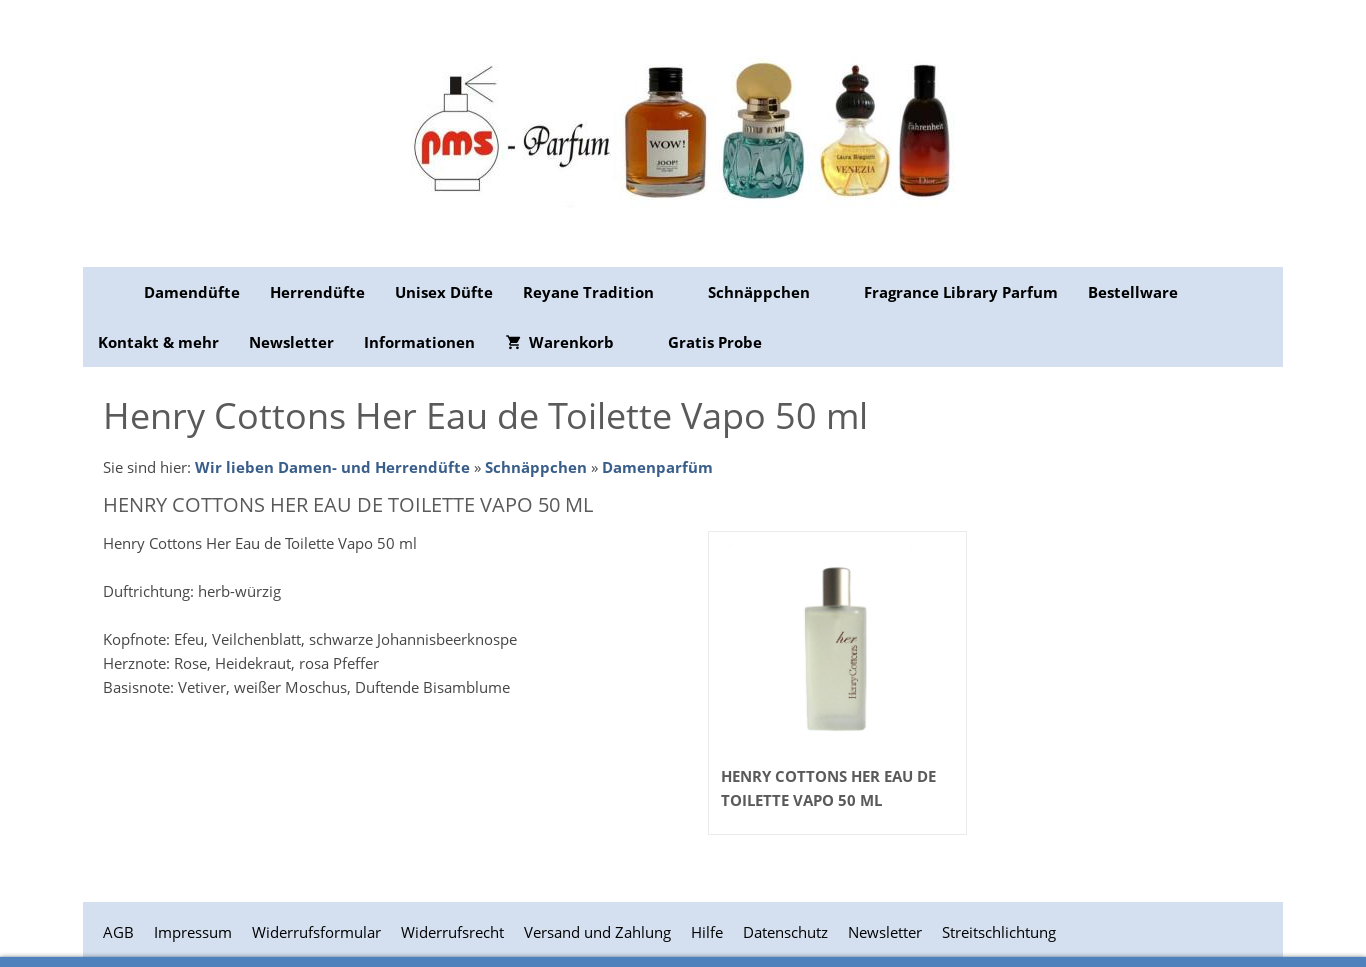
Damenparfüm (657, 467)
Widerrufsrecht (452, 932)
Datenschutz (785, 932)
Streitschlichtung (999, 932)
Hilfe (707, 932)
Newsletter (885, 932)
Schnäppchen (536, 467)
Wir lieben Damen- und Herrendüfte (332, 467)
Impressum (193, 932)
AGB (118, 932)
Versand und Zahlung (597, 932)
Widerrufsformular (316, 932)
